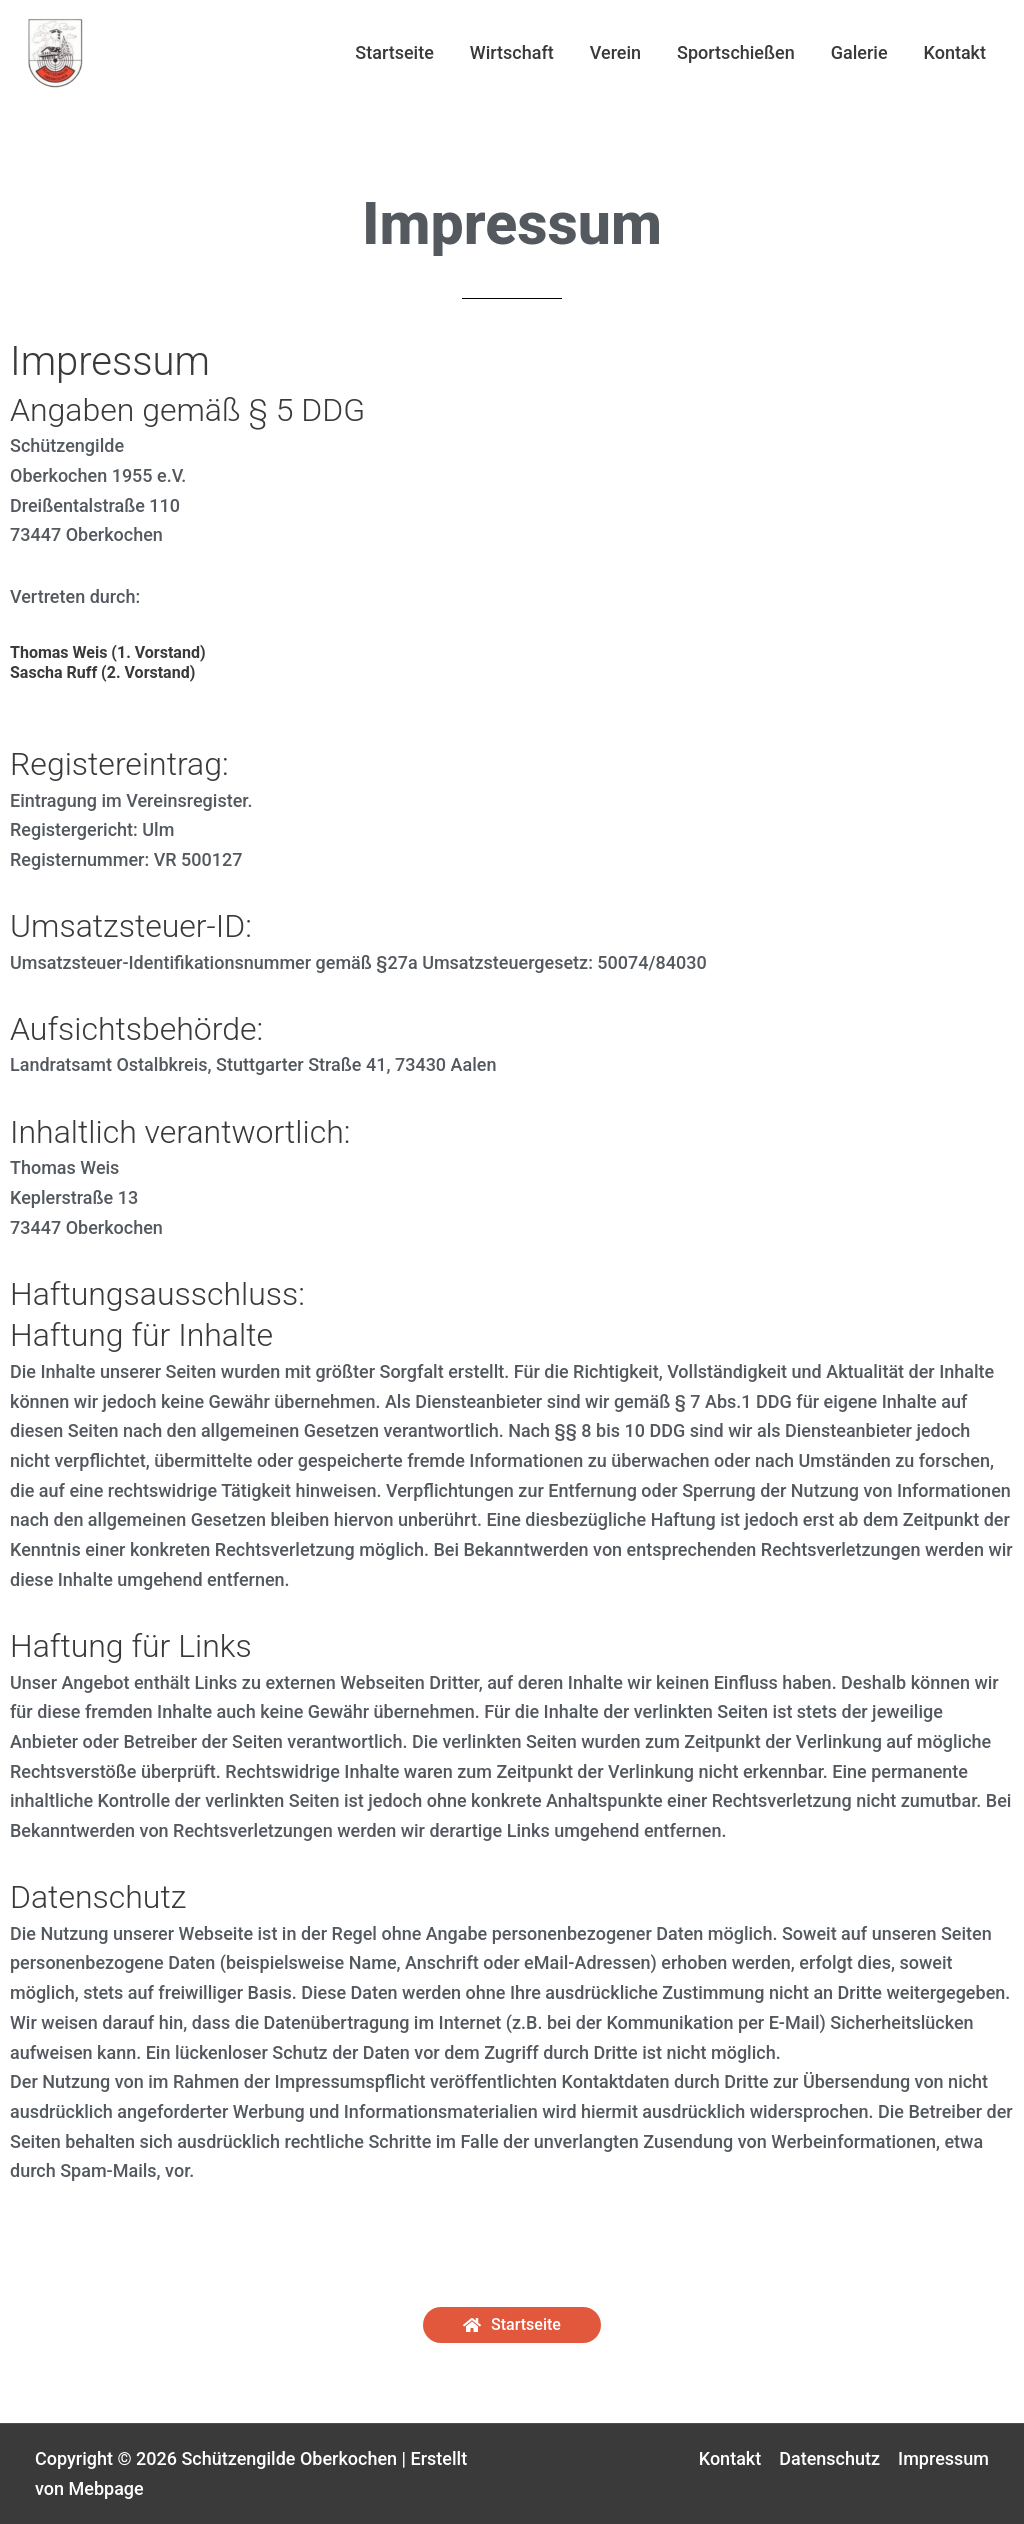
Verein (615, 52)
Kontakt (955, 52)
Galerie (859, 52)
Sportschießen (736, 52)
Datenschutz (829, 2458)
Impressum (943, 2458)
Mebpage (106, 2488)
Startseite (394, 52)
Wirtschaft (512, 52)
